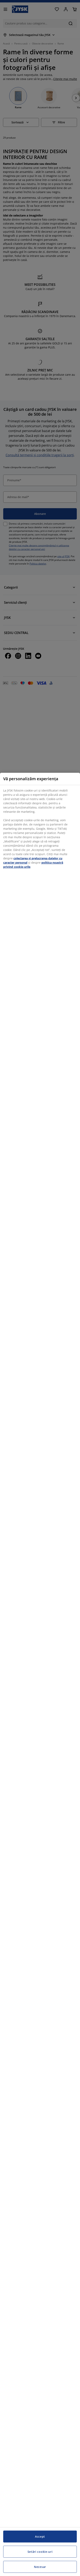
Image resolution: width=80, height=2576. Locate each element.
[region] (40, 1674)
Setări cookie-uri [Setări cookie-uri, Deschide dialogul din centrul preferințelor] (40, 2552)
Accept (40, 2536)
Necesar (40, 2567)
